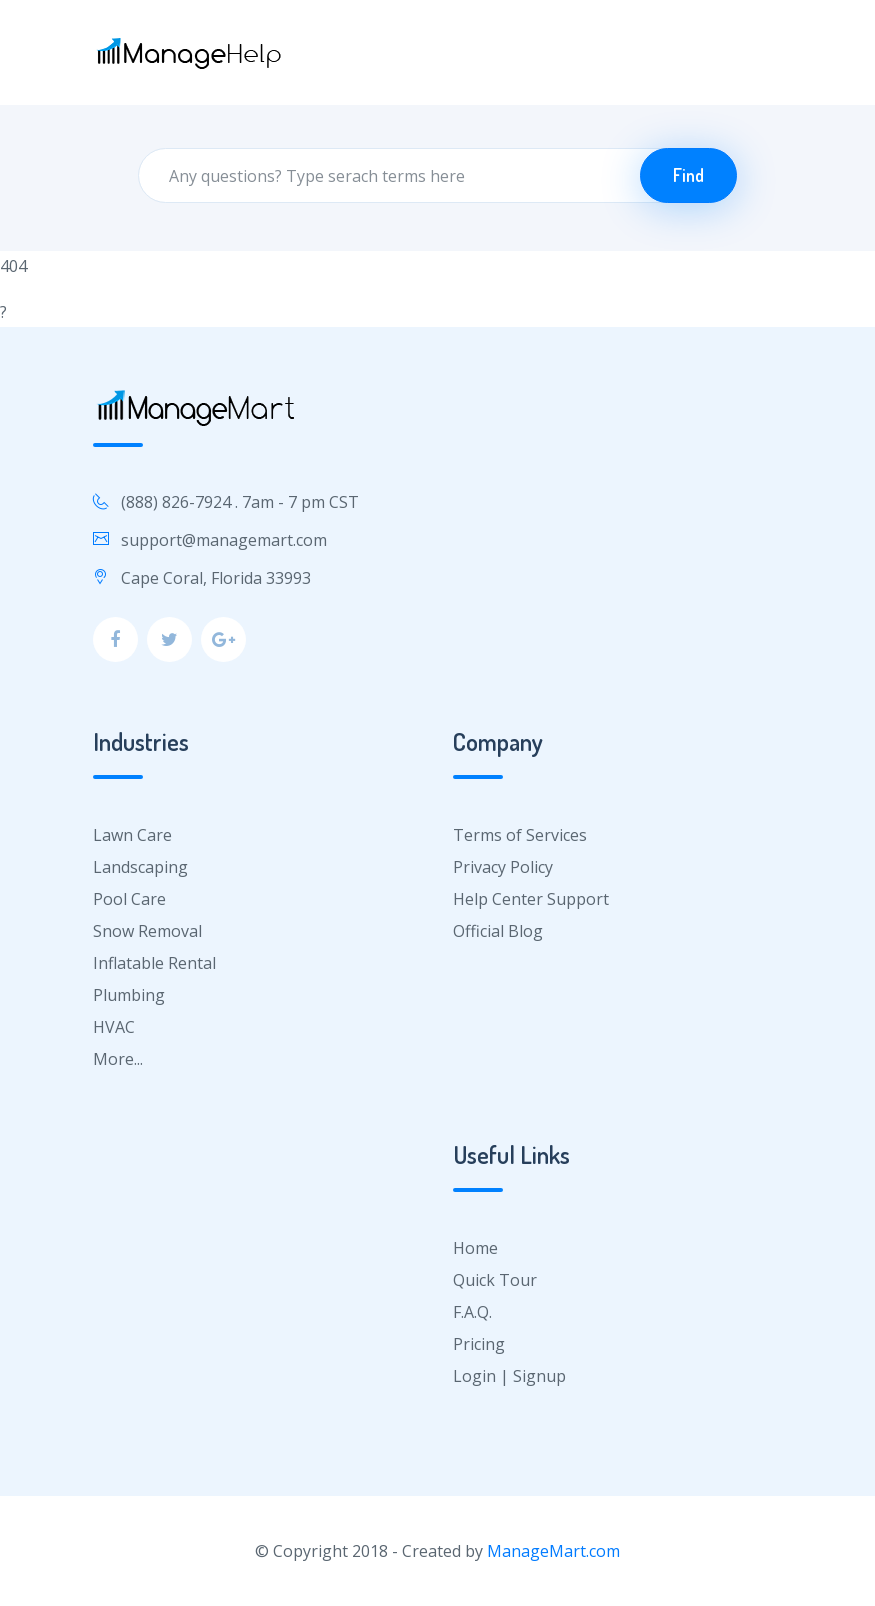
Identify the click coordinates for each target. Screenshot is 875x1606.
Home (475, 1248)
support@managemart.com (224, 540)
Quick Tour (495, 1280)
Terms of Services (520, 835)
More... (118, 1059)
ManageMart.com (553, 1551)
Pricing (479, 1344)
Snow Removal (147, 931)
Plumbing (129, 995)
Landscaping (140, 867)
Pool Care (129, 899)
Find (688, 175)
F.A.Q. (472, 1312)
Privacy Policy (503, 867)
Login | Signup (509, 1376)
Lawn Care (132, 835)
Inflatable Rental (154, 963)
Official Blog (498, 931)
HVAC (114, 1027)
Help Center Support (531, 899)
